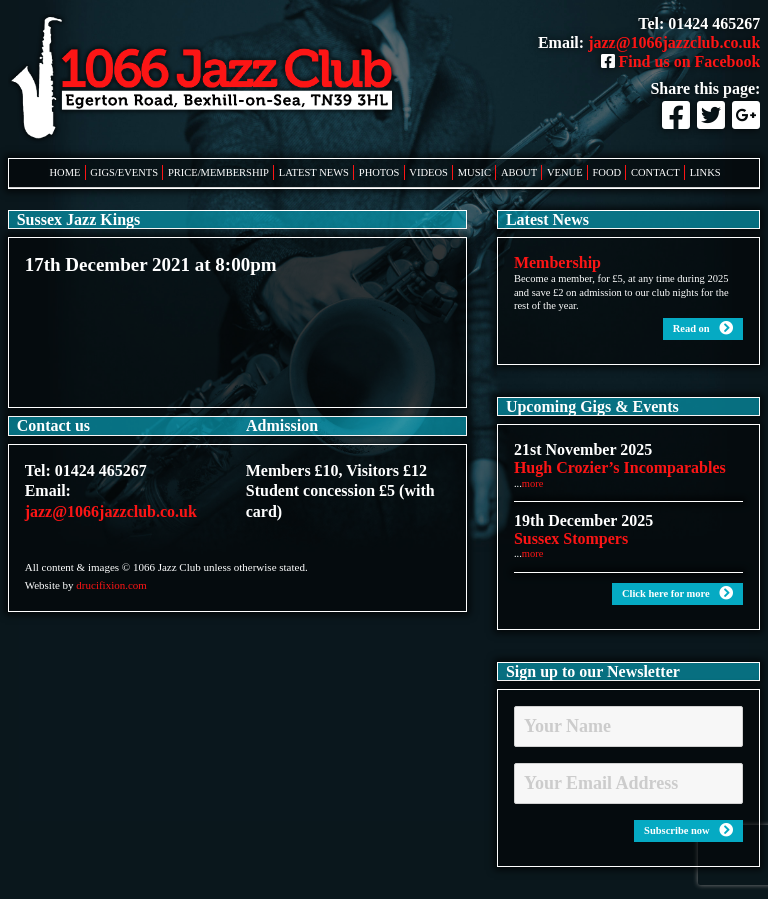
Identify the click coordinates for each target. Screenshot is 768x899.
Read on (703, 328)
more (533, 483)
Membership (557, 262)
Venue (565, 172)
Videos (428, 172)
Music (474, 172)
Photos (379, 172)
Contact (655, 172)
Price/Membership (218, 172)
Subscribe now (688, 830)
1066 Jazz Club (208, 79)
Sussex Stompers (571, 538)
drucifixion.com (111, 585)
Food (607, 172)
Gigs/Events (124, 172)
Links (705, 172)
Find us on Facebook (681, 61)
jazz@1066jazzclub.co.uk (674, 42)
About (519, 172)
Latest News (314, 172)
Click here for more (677, 593)
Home (65, 172)
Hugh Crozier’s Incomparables (620, 467)
